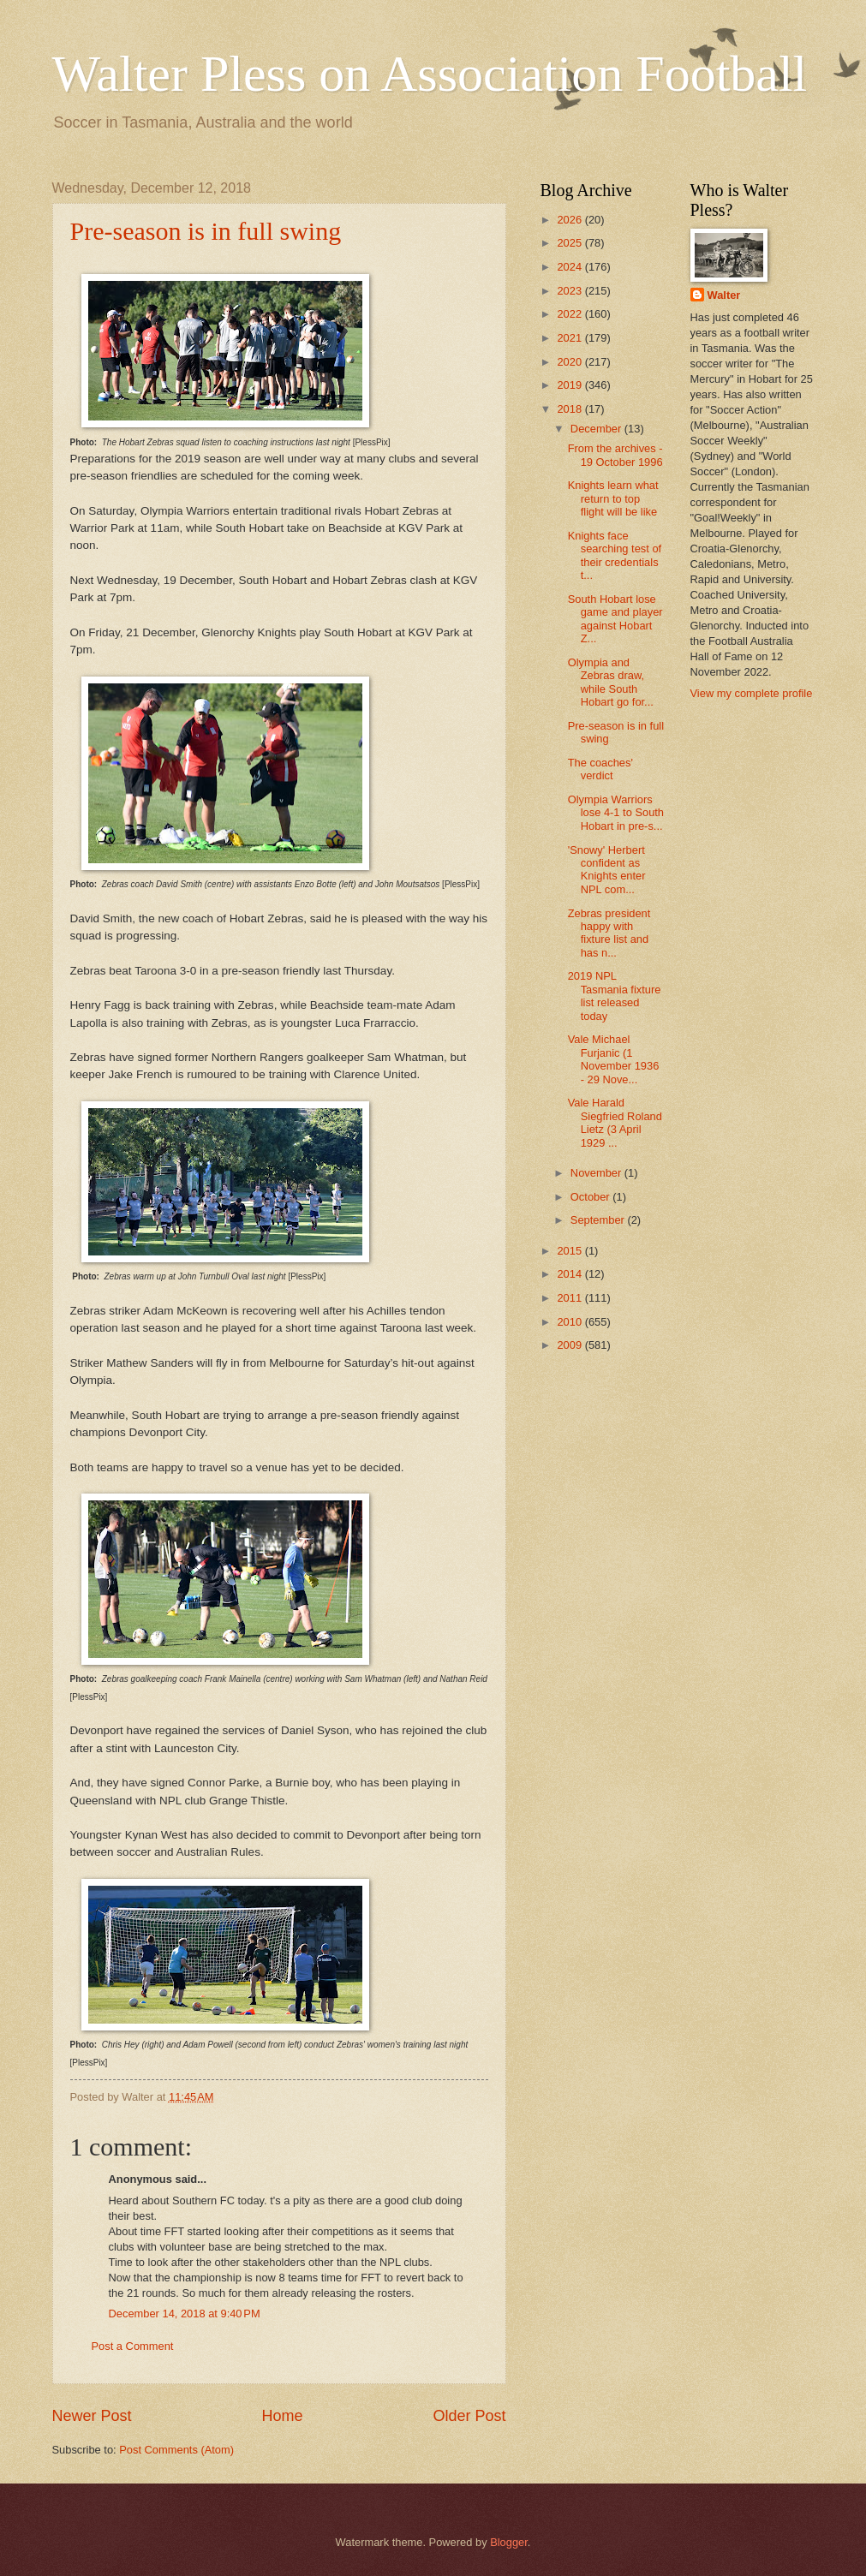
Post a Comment (133, 2346)
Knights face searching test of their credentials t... (614, 555)
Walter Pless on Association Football (430, 73)
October (591, 1196)
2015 (570, 1250)
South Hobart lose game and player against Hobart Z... (615, 619)
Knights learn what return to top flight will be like (613, 498)
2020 (570, 361)
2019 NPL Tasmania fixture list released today (614, 995)
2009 (570, 1345)
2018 (570, 408)
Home (281, 2415)
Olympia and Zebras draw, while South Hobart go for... (611, 682)
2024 (570, 266)
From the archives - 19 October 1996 (615, 455)
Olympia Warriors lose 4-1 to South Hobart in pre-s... (616, 812)
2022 (570, 313)
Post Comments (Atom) (176, 2449)
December (597, 428)
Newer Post (92, 2415)
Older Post (469, 2415)
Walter (724, 295)
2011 (570, 1297)
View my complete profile (751, 693)
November (597, 1172)
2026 (570, 219)
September (599, 1219)
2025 (570, 242)
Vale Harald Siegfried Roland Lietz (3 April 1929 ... (615, 1122)
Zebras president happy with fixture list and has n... (609, 933)
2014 (570, 1273)
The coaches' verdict (600, 769)
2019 (570, 385)
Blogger (509, 2542)
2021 (570, 337)
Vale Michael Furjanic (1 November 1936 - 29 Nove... (614, 1059)
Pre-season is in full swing (206, 231)
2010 (570, 1321)
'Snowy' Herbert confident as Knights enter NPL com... (607, 870)
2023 (570, 290)
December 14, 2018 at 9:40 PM (184, 2313)
